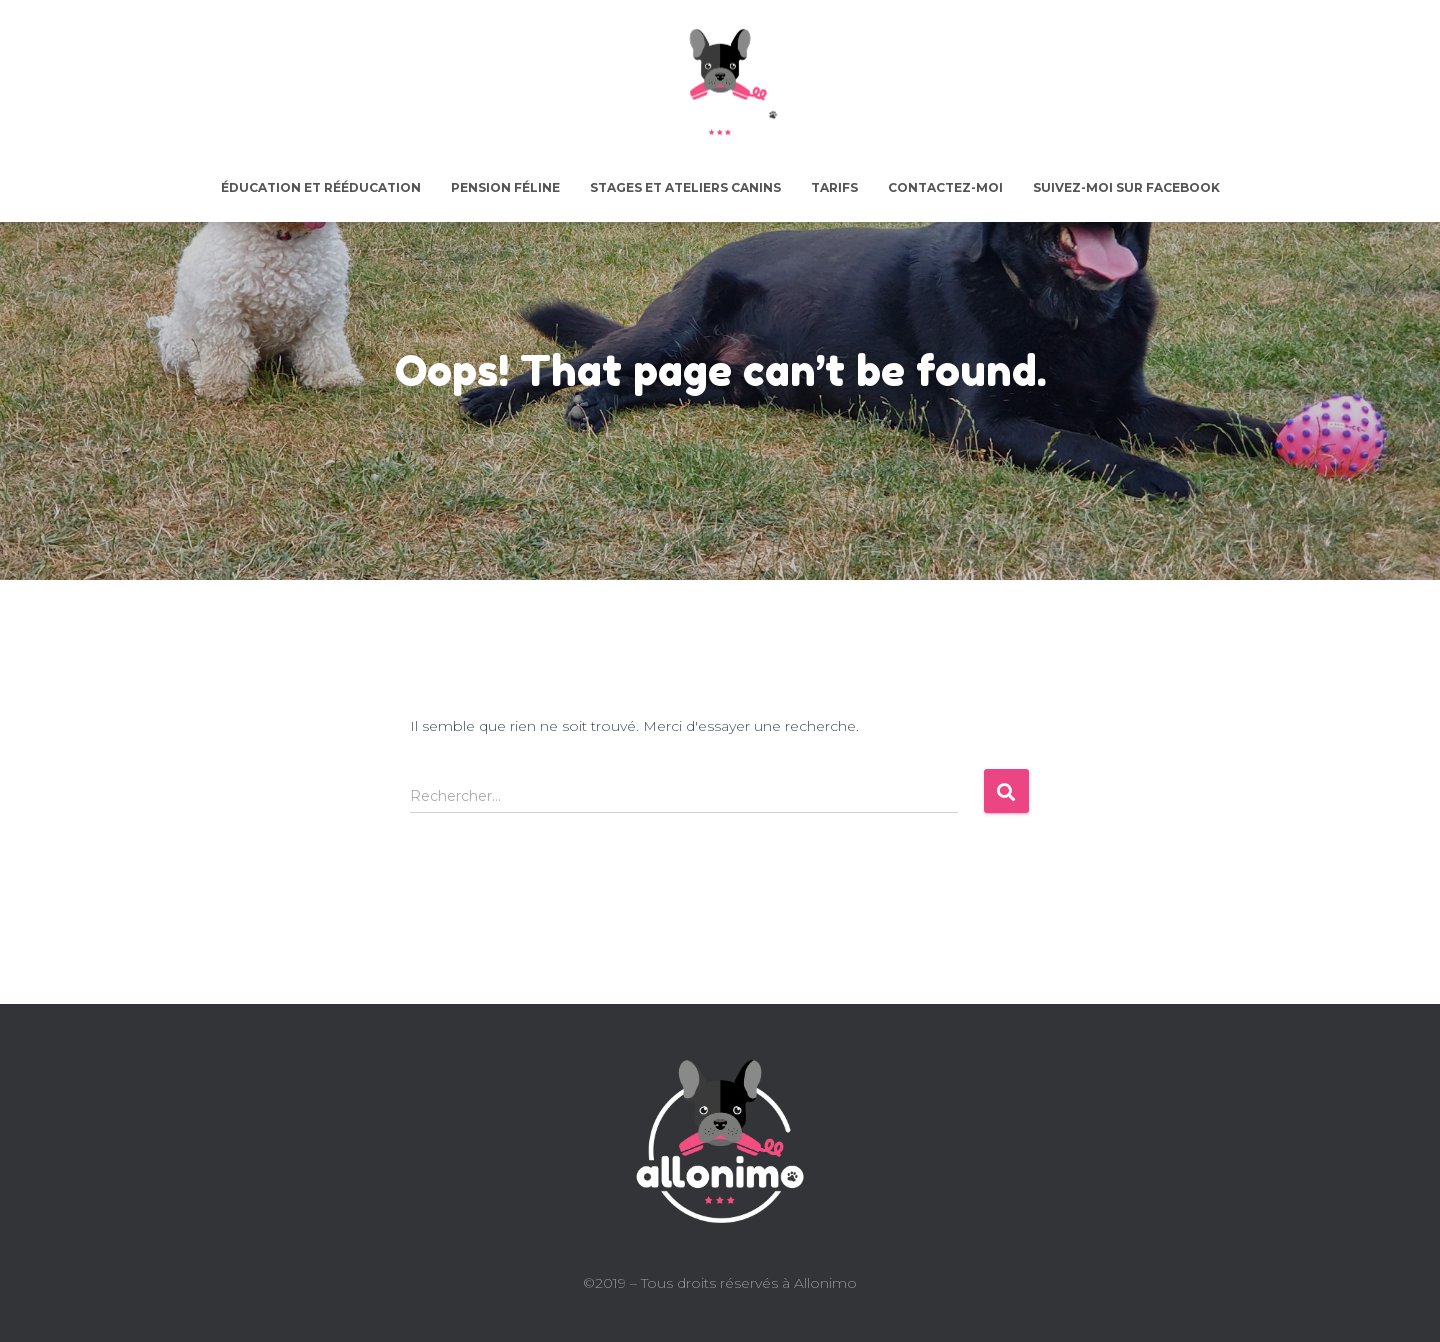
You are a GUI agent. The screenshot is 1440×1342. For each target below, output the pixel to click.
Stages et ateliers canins (685, 187)
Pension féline (505, 187)
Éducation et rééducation (321, 187)
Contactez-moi (945, 187)
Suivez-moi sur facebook (1126, 187)
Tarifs (834, 187)
